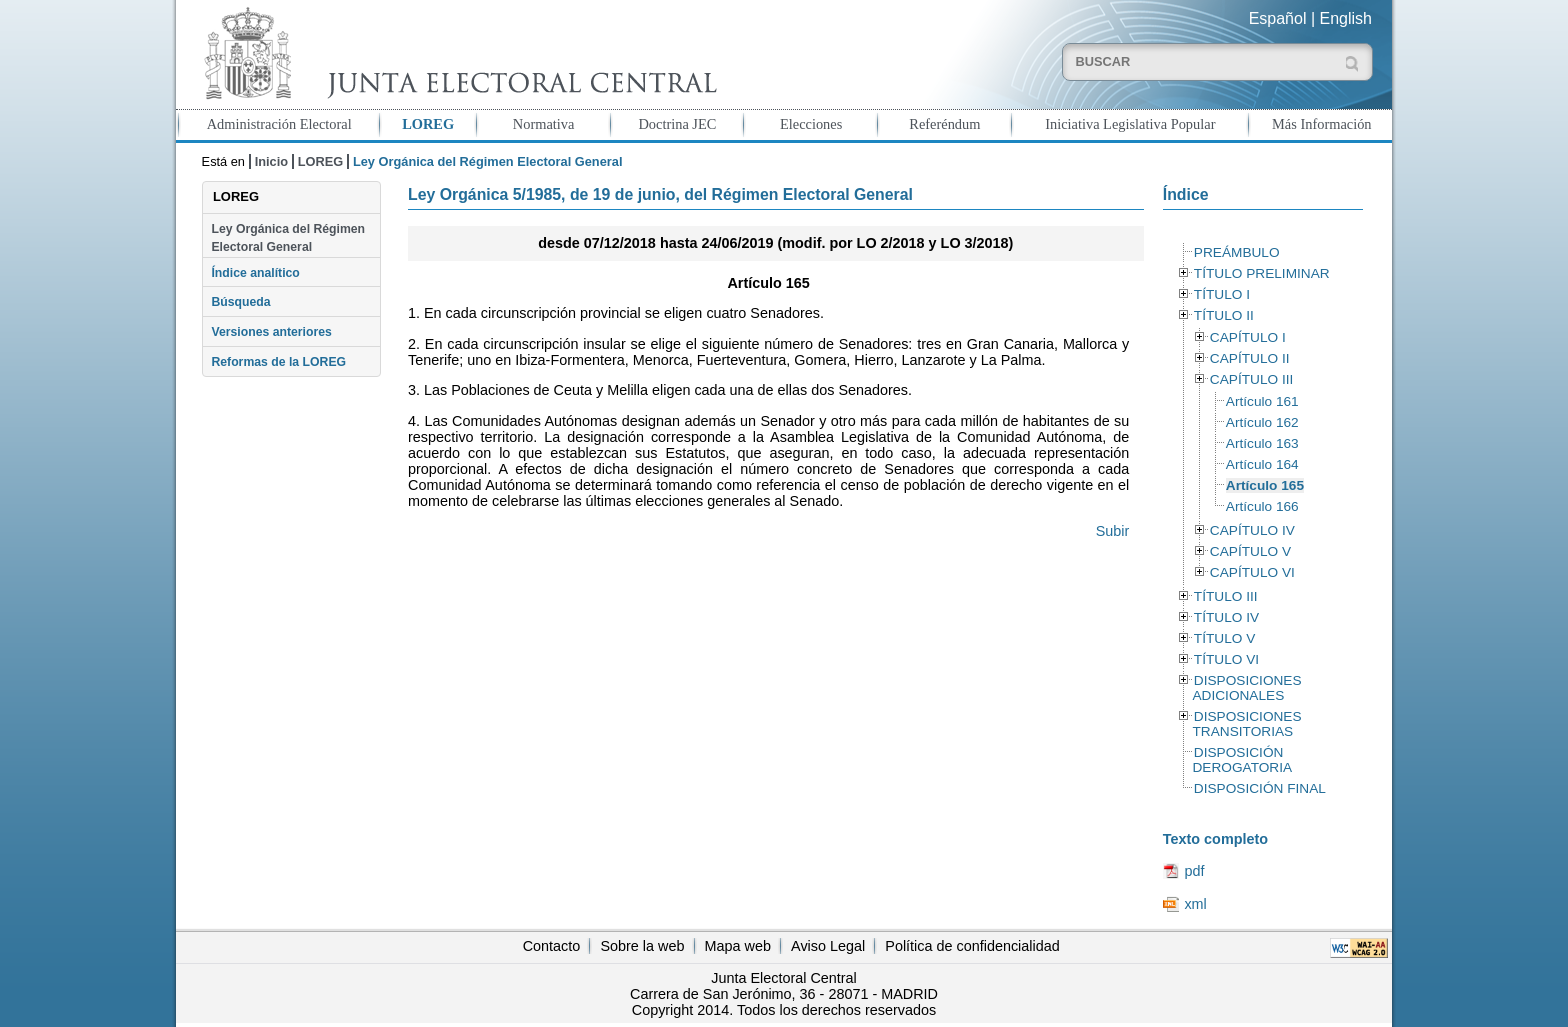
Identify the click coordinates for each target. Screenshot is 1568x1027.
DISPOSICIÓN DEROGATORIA (1242, 760)
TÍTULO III (1226, 596)
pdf (1194, 871)
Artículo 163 (1262, 443)
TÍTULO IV (1226, 617)
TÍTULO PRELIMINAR (1262, 273)
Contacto (552, 946)
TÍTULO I (1222, 294)
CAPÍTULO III (1251, 379)
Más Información (1322, 124)
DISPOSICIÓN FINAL (1260, 788)
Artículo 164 (1262, 464)
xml (1195, 904)
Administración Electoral (279, 124)
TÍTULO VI (1226, 659)
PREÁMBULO (1237, 252)
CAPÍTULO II (1250, 358)
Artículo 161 (1262, 401)
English (1346, 18)
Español (1278, 18)
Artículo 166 (1262, 506)
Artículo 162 (1262, 422)
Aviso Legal (828, 946)
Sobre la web (642, 946)
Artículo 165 (1265, 485)
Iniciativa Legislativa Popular (1130, 124)
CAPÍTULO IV (1252, 530)
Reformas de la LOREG (278, 362)
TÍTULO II (1224, 315)
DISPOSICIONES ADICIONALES (1246, 688)
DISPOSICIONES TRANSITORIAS (1246, 724)
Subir (1113, 531)
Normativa (544, 124)
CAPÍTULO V (1250, 551)
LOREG (428, 124)
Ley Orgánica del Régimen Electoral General (288, 238)
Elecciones (811, 124)
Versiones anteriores (271, 332)
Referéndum (944, 124)
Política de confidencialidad (972, 946)
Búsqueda (240, 302)
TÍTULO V (1224, 638)
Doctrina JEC (677, 124)
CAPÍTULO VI (1252, 572)
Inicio (271, 161)
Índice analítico (255, 273)
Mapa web (738, 946)
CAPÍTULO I (1248, 337)
